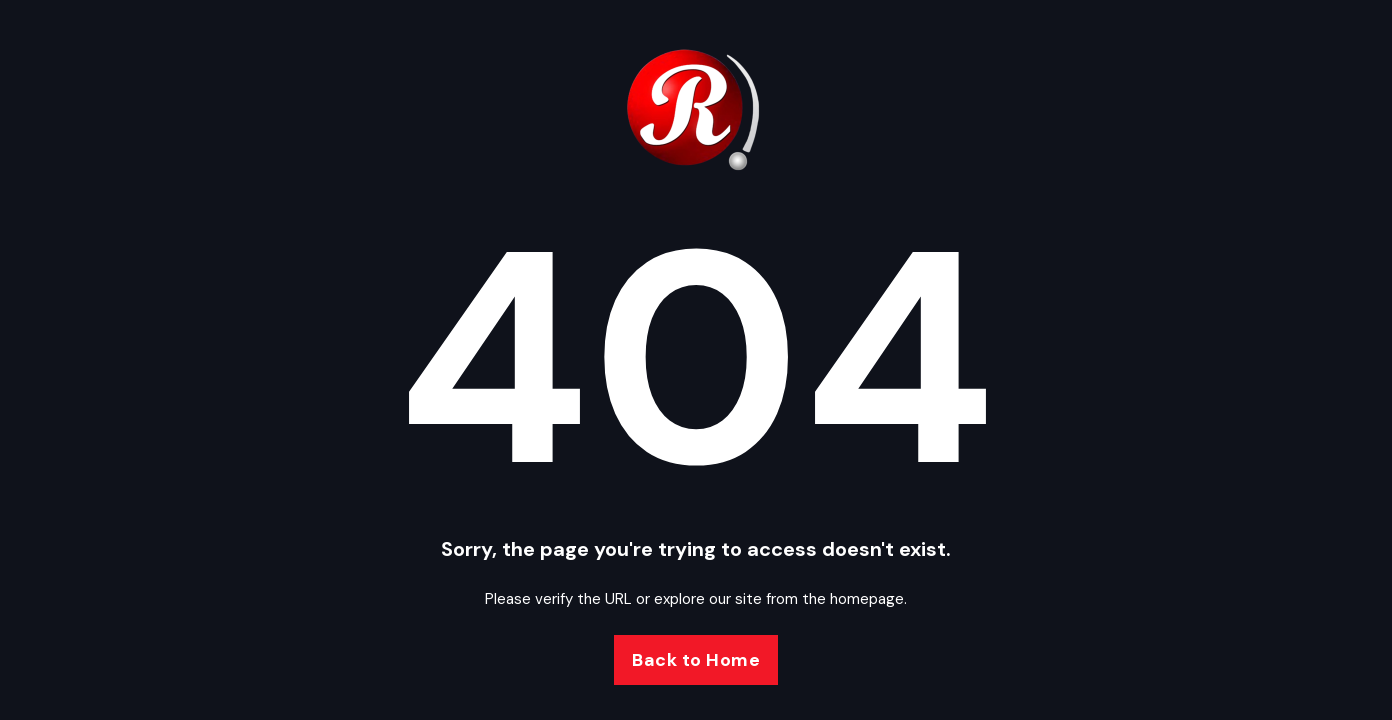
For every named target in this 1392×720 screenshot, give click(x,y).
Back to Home (696, 660)
